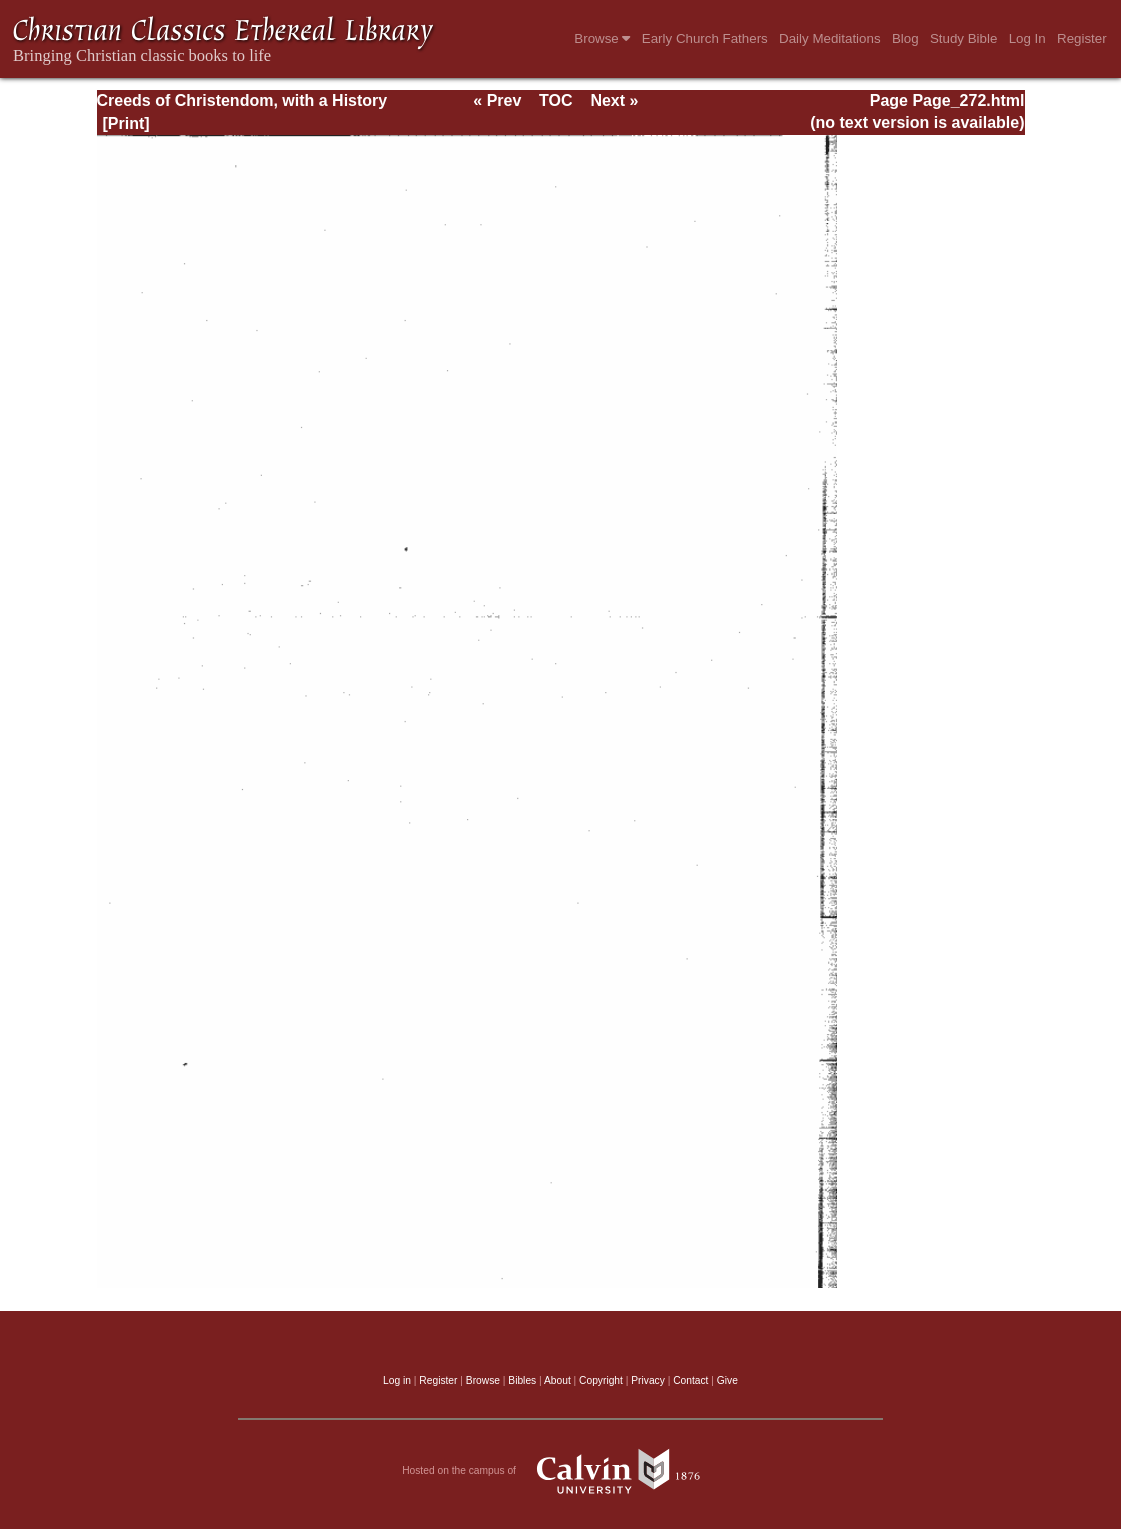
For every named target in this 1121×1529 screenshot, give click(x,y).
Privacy (648, 1380)
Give (727, 1380)
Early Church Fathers (705, 38)
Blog (905, 38)
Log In (1027, 38)
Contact (690, 1380)
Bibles (522, 1380)
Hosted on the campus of (560, 1471)
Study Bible (963, 38)
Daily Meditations (829, 38)
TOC (555, 100)
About (557, 1380)
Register (1082, 38)
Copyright (601, 1380)
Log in (397, 1380)
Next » (614, 100)
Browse (602, 38)
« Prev (497, 100)
